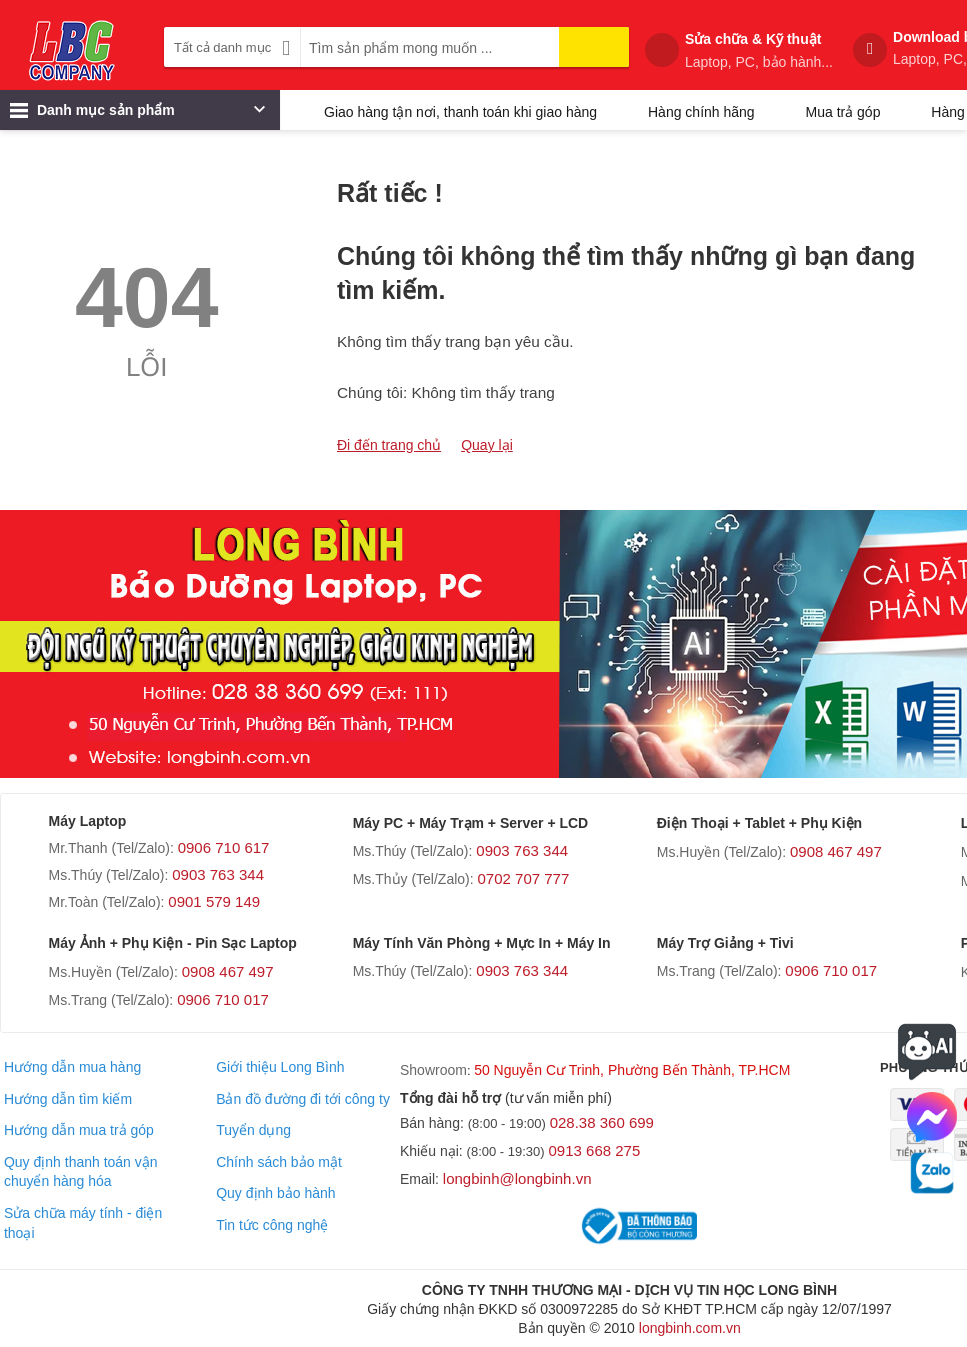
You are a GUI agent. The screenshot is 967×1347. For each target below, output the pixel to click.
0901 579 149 (214, 901)
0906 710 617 (224, 847)
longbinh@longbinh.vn (517, 1178)
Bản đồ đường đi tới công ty (303, 1099)
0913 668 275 (595, 1150)
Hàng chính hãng (701, 112)
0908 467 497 (836, 851)
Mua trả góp (843, 112)
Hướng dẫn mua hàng (72, 1067)
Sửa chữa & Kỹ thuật (759, 51)
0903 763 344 (218, 874)
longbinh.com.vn (690, 1328)
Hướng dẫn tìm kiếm (68, 1099)
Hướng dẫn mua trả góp (79, 1130)
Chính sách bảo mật (279, 1162)
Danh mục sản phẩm (137, 115)
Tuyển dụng (253, 1130)
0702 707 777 (524, 878)
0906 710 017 (223, 999)
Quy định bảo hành (275, 1193)
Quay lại (487, 445)
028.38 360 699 (602, 1122)
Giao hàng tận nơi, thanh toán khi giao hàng (460, 112)
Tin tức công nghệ (272, 1225)
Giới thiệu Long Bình (280, 1067)
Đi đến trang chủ (389, 445)
